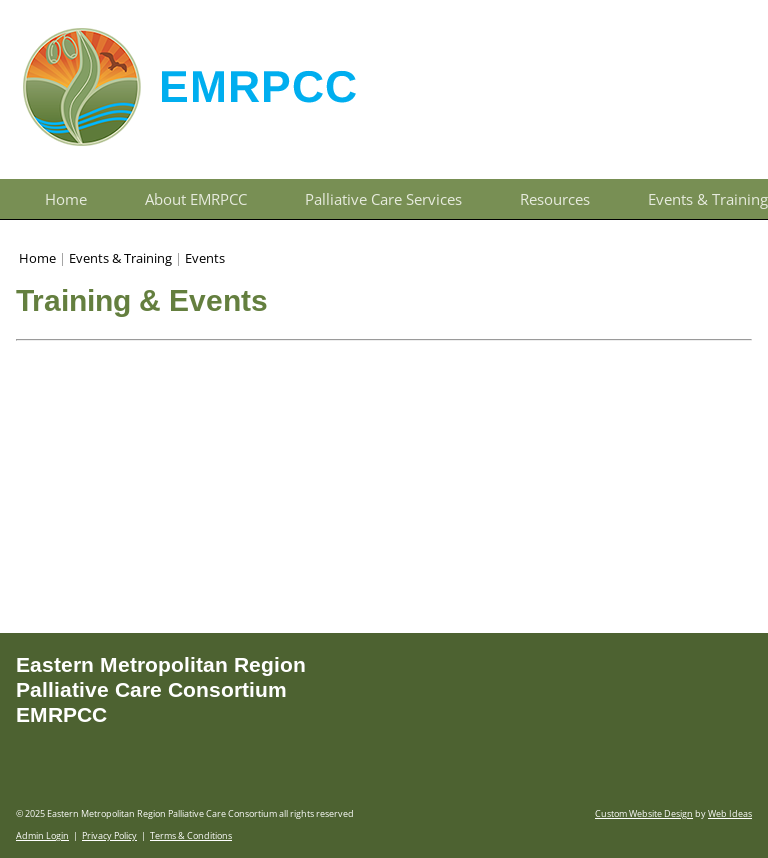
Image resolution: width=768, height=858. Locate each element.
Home (66, 199)
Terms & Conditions (191, 835)
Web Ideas (730, 813)
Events (205, 258)
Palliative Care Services (383, 199)
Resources (555, 199)
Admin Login (42, 835)
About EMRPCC (196, 199)
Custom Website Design (644, 813)
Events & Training (120, 258)
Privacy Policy (109, 835)
